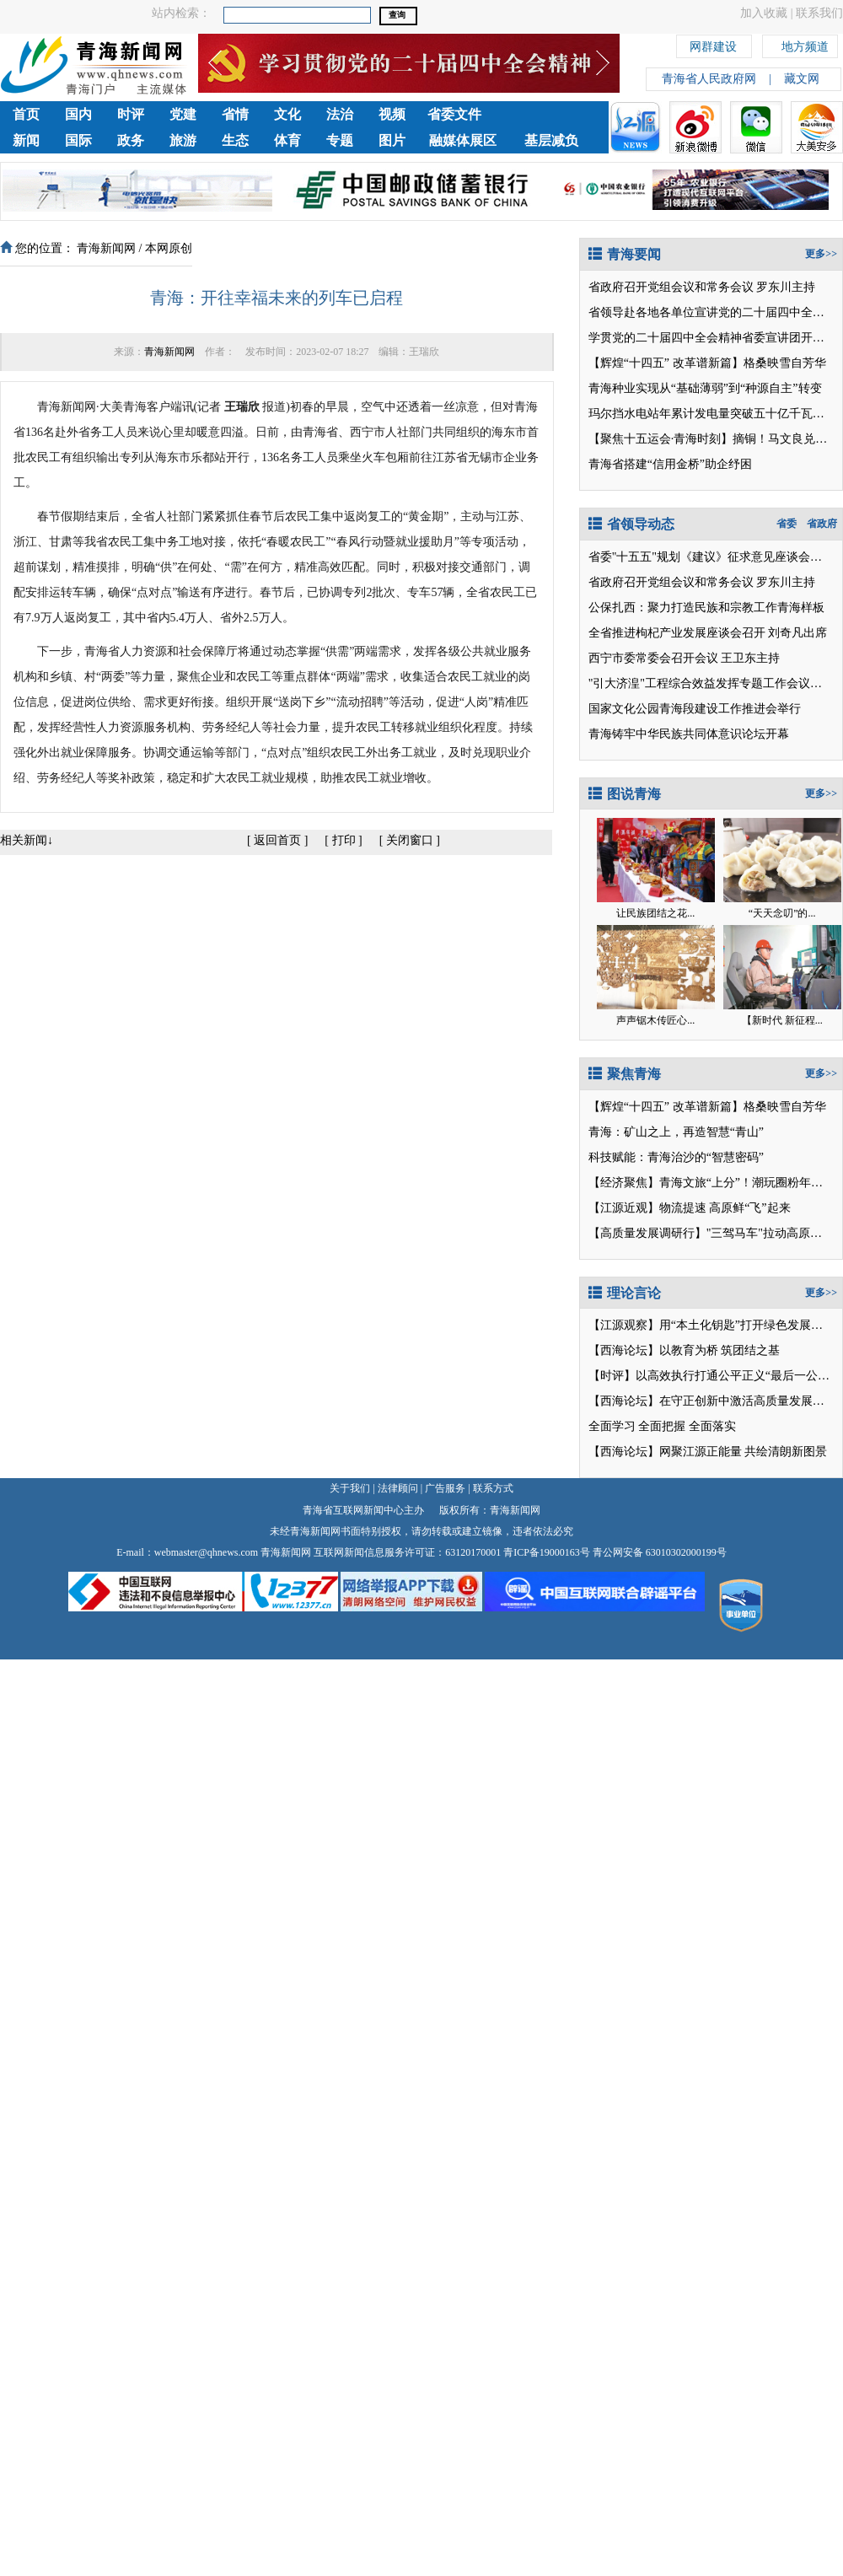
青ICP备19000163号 (546, 1552)
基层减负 (551, 140)
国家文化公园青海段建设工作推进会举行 (694, 708)
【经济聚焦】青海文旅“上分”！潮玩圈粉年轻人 (711, 1182)
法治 (339, 114)
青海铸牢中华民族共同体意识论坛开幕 (688, 734)
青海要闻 (624, 254)
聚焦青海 (624, 1074)
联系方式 (493, 1488)
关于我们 (350, 1488)
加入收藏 (763, 13)
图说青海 (624, 794)
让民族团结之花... (655, 913)
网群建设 (713, 44)
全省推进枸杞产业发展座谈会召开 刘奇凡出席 (708, 633)
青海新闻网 (106, 248)
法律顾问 (398, 1488)
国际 (78, 140)
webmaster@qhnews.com (206, 1552)
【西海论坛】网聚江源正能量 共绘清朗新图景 (708, 1451)
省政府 (822, 524)
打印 (344, 840)
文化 (287, 114)
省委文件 (454, 114)
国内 (78, 114)
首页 (26, 114)
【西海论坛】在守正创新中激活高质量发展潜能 (712, 1401)
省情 (235, 114)
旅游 (182, 140)
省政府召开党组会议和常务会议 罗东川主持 (702, 287)
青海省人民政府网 (709, 79)
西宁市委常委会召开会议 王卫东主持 (684, 658)
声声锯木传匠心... (655, 1020)
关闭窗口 (409, 840)
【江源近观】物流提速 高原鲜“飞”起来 (689, 1208)
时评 (130, 114)
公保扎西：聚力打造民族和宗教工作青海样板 (706, 607)
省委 (786, 524)
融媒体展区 (463, 140)
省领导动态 (631, 524)
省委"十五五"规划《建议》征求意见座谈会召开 (711, 557)
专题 (339, 140)
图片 (392, 140)
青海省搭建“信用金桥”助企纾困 (670, 464)
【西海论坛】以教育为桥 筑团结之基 (684, 1350)
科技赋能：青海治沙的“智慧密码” (676, 1157)
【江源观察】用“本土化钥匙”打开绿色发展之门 (711, 1325)
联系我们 (819, 13)
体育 (287, 140)
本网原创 (168, 248)
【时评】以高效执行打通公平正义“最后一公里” (711, 1375)
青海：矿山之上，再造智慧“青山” (676, 1132)
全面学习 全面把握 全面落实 (662, 1426)
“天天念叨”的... (782, 913)
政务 (130, 140)
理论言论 (624, 1293)
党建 (182, 114)
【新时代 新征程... (782, 1020)
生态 (235, 140)
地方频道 (805, 44)
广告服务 (445, 1488)
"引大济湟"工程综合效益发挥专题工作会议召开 (711, 683)
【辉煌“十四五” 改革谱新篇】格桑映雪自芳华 (707, 363)
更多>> (821, 254)
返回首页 (277, 840)
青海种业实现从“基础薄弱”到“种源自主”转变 (705, 388)
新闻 (26, 140)
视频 (392, 114)
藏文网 (801, 79)
